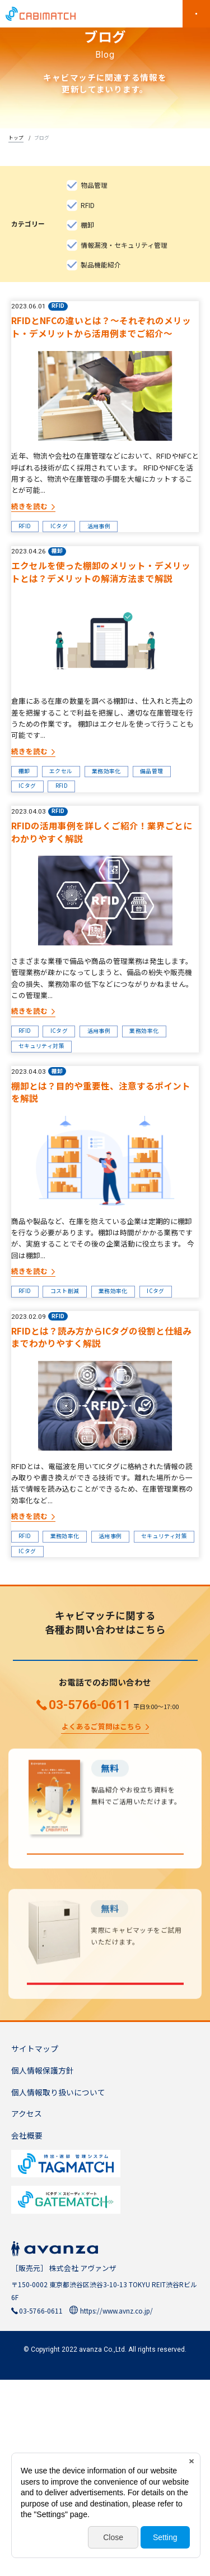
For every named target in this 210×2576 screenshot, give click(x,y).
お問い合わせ (105, 1819)
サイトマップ (34, 2244)
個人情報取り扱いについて (58, 2288)
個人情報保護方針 (42, 2266)
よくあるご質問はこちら (102, 1897)
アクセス (26, 2309)
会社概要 (27, 2331)
